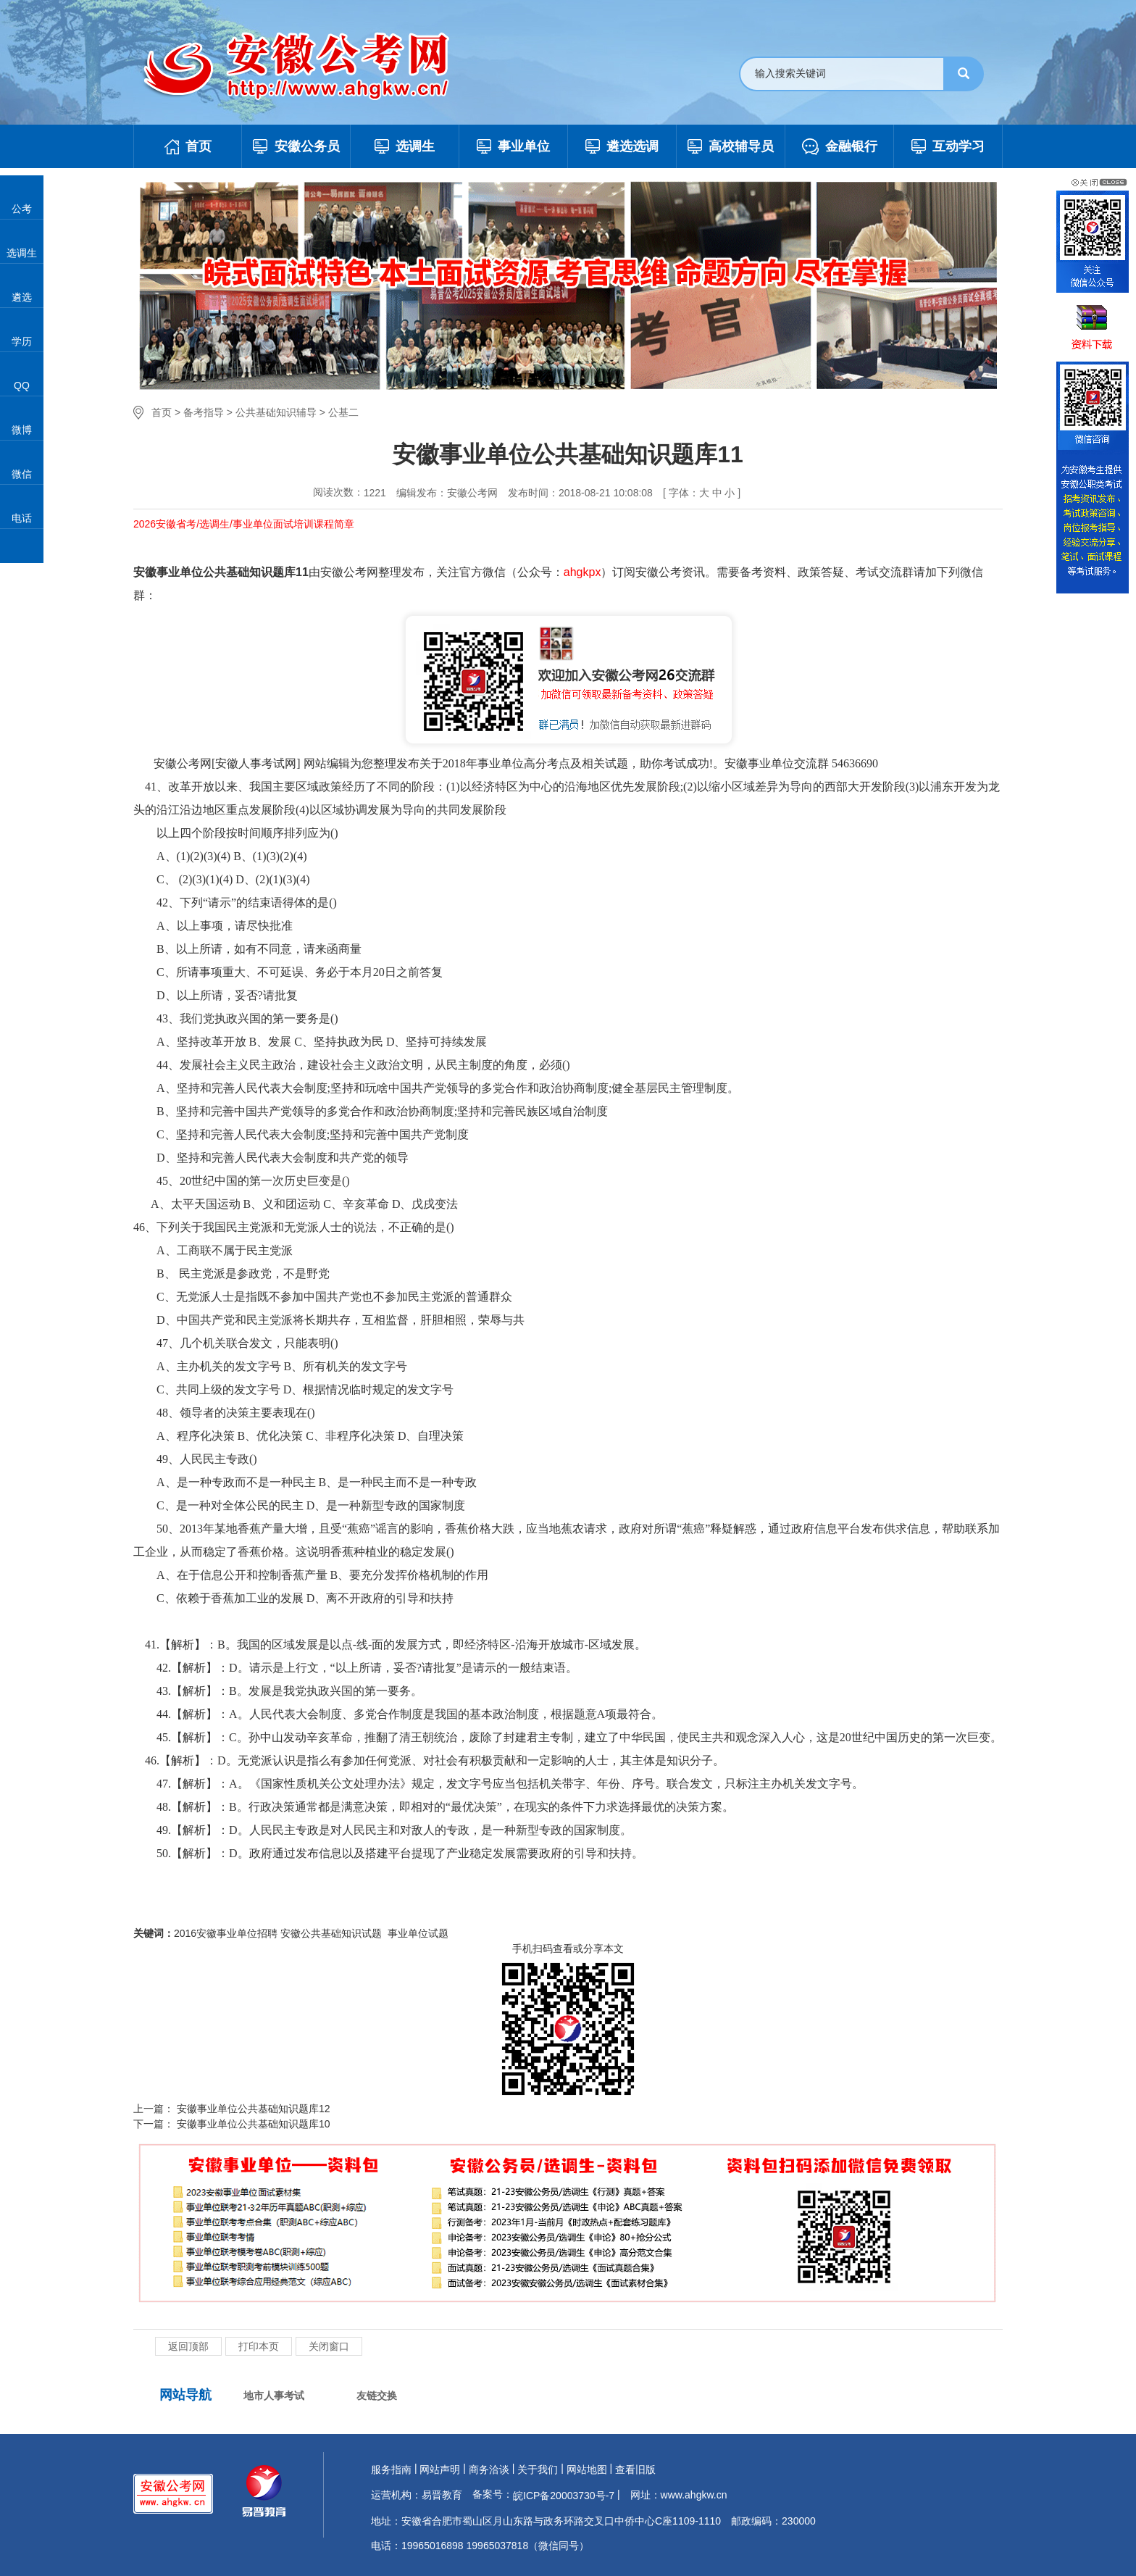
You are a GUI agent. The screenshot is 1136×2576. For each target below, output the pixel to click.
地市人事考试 (273, 2395)
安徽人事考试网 (255, 763)
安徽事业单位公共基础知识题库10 (252, 2124)
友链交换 (376, 2395)
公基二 (343, 412)
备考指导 (203, 412)
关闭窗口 (329, 2346)
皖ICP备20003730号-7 (563, 2495)
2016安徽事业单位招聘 (225, 1933)
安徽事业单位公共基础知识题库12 (252, 2108)
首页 (161, 412)
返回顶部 (188, 2346)
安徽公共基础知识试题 (332, 1933)
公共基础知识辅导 (276, 412)
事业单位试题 (418, 1933)
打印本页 (258, 2346)
